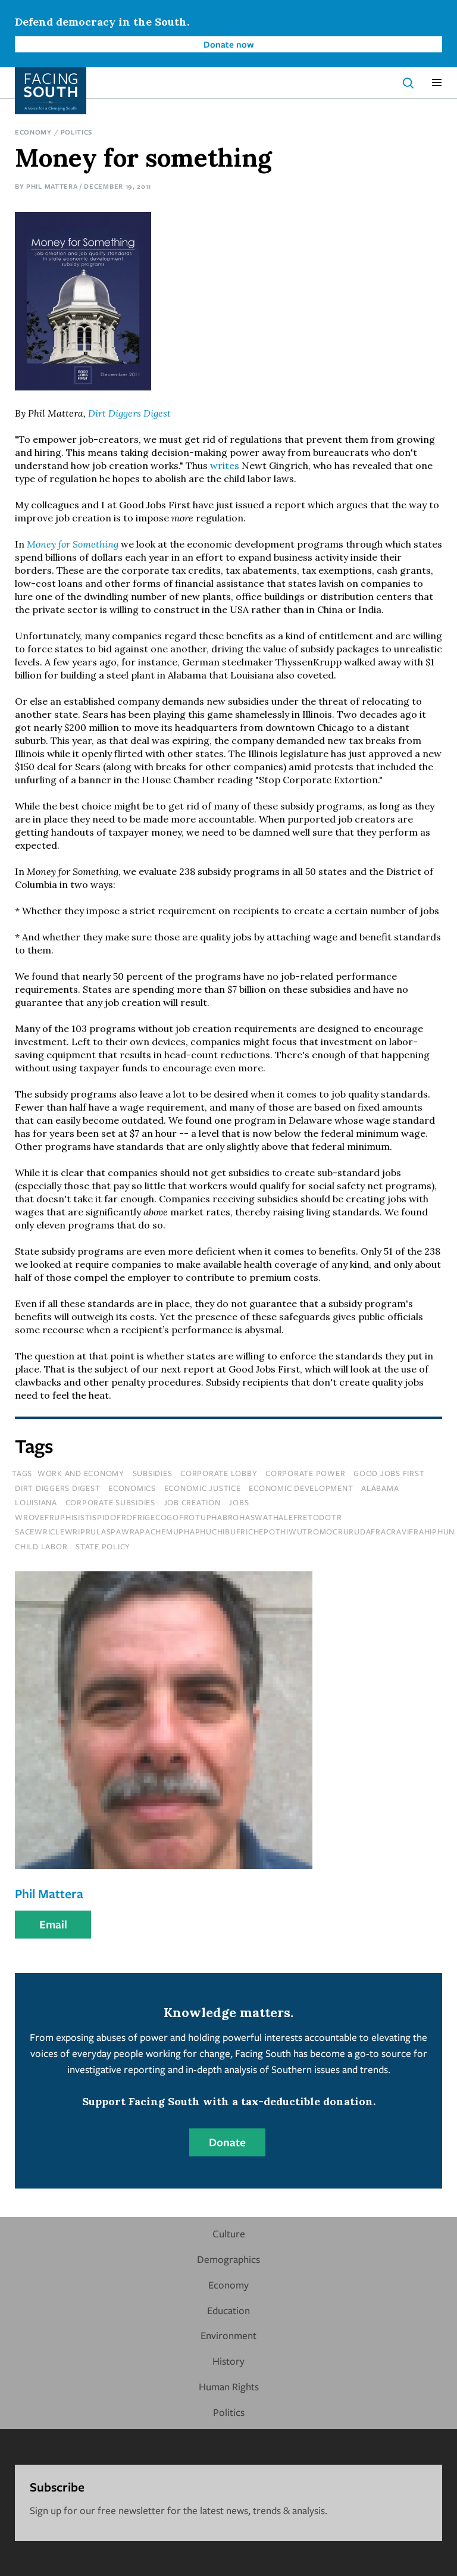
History (228, 2361)
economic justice (202, 1488)
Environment (228, 2335)
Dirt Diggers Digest (129, 413)
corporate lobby (218, 1473)
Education (228, 2310)
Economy (33, 131)
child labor (41, 1546)
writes (224, 465)
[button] (436, 82)
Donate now (229, 44)
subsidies (153, 1473)
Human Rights (229, 2386)
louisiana (36, 1502)
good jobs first (388, 1473)
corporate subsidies (110, 1502)
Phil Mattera (51, 186)
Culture (228, 2233)
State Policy (103, 1546)
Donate (227, 2142)
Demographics (228, 2259)
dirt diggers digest (57, 1488)
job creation (192, 1502)
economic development (301, 1488)
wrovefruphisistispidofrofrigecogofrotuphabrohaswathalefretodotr (178, 1517)
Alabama (380, 1488)
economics (132, 1488)
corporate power (305, 1473)
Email (53, 1924)
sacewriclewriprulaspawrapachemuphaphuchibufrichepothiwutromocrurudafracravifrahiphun (235, 1531)
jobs (238, 1502)
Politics (77, 131)
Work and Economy (80, 1473)
